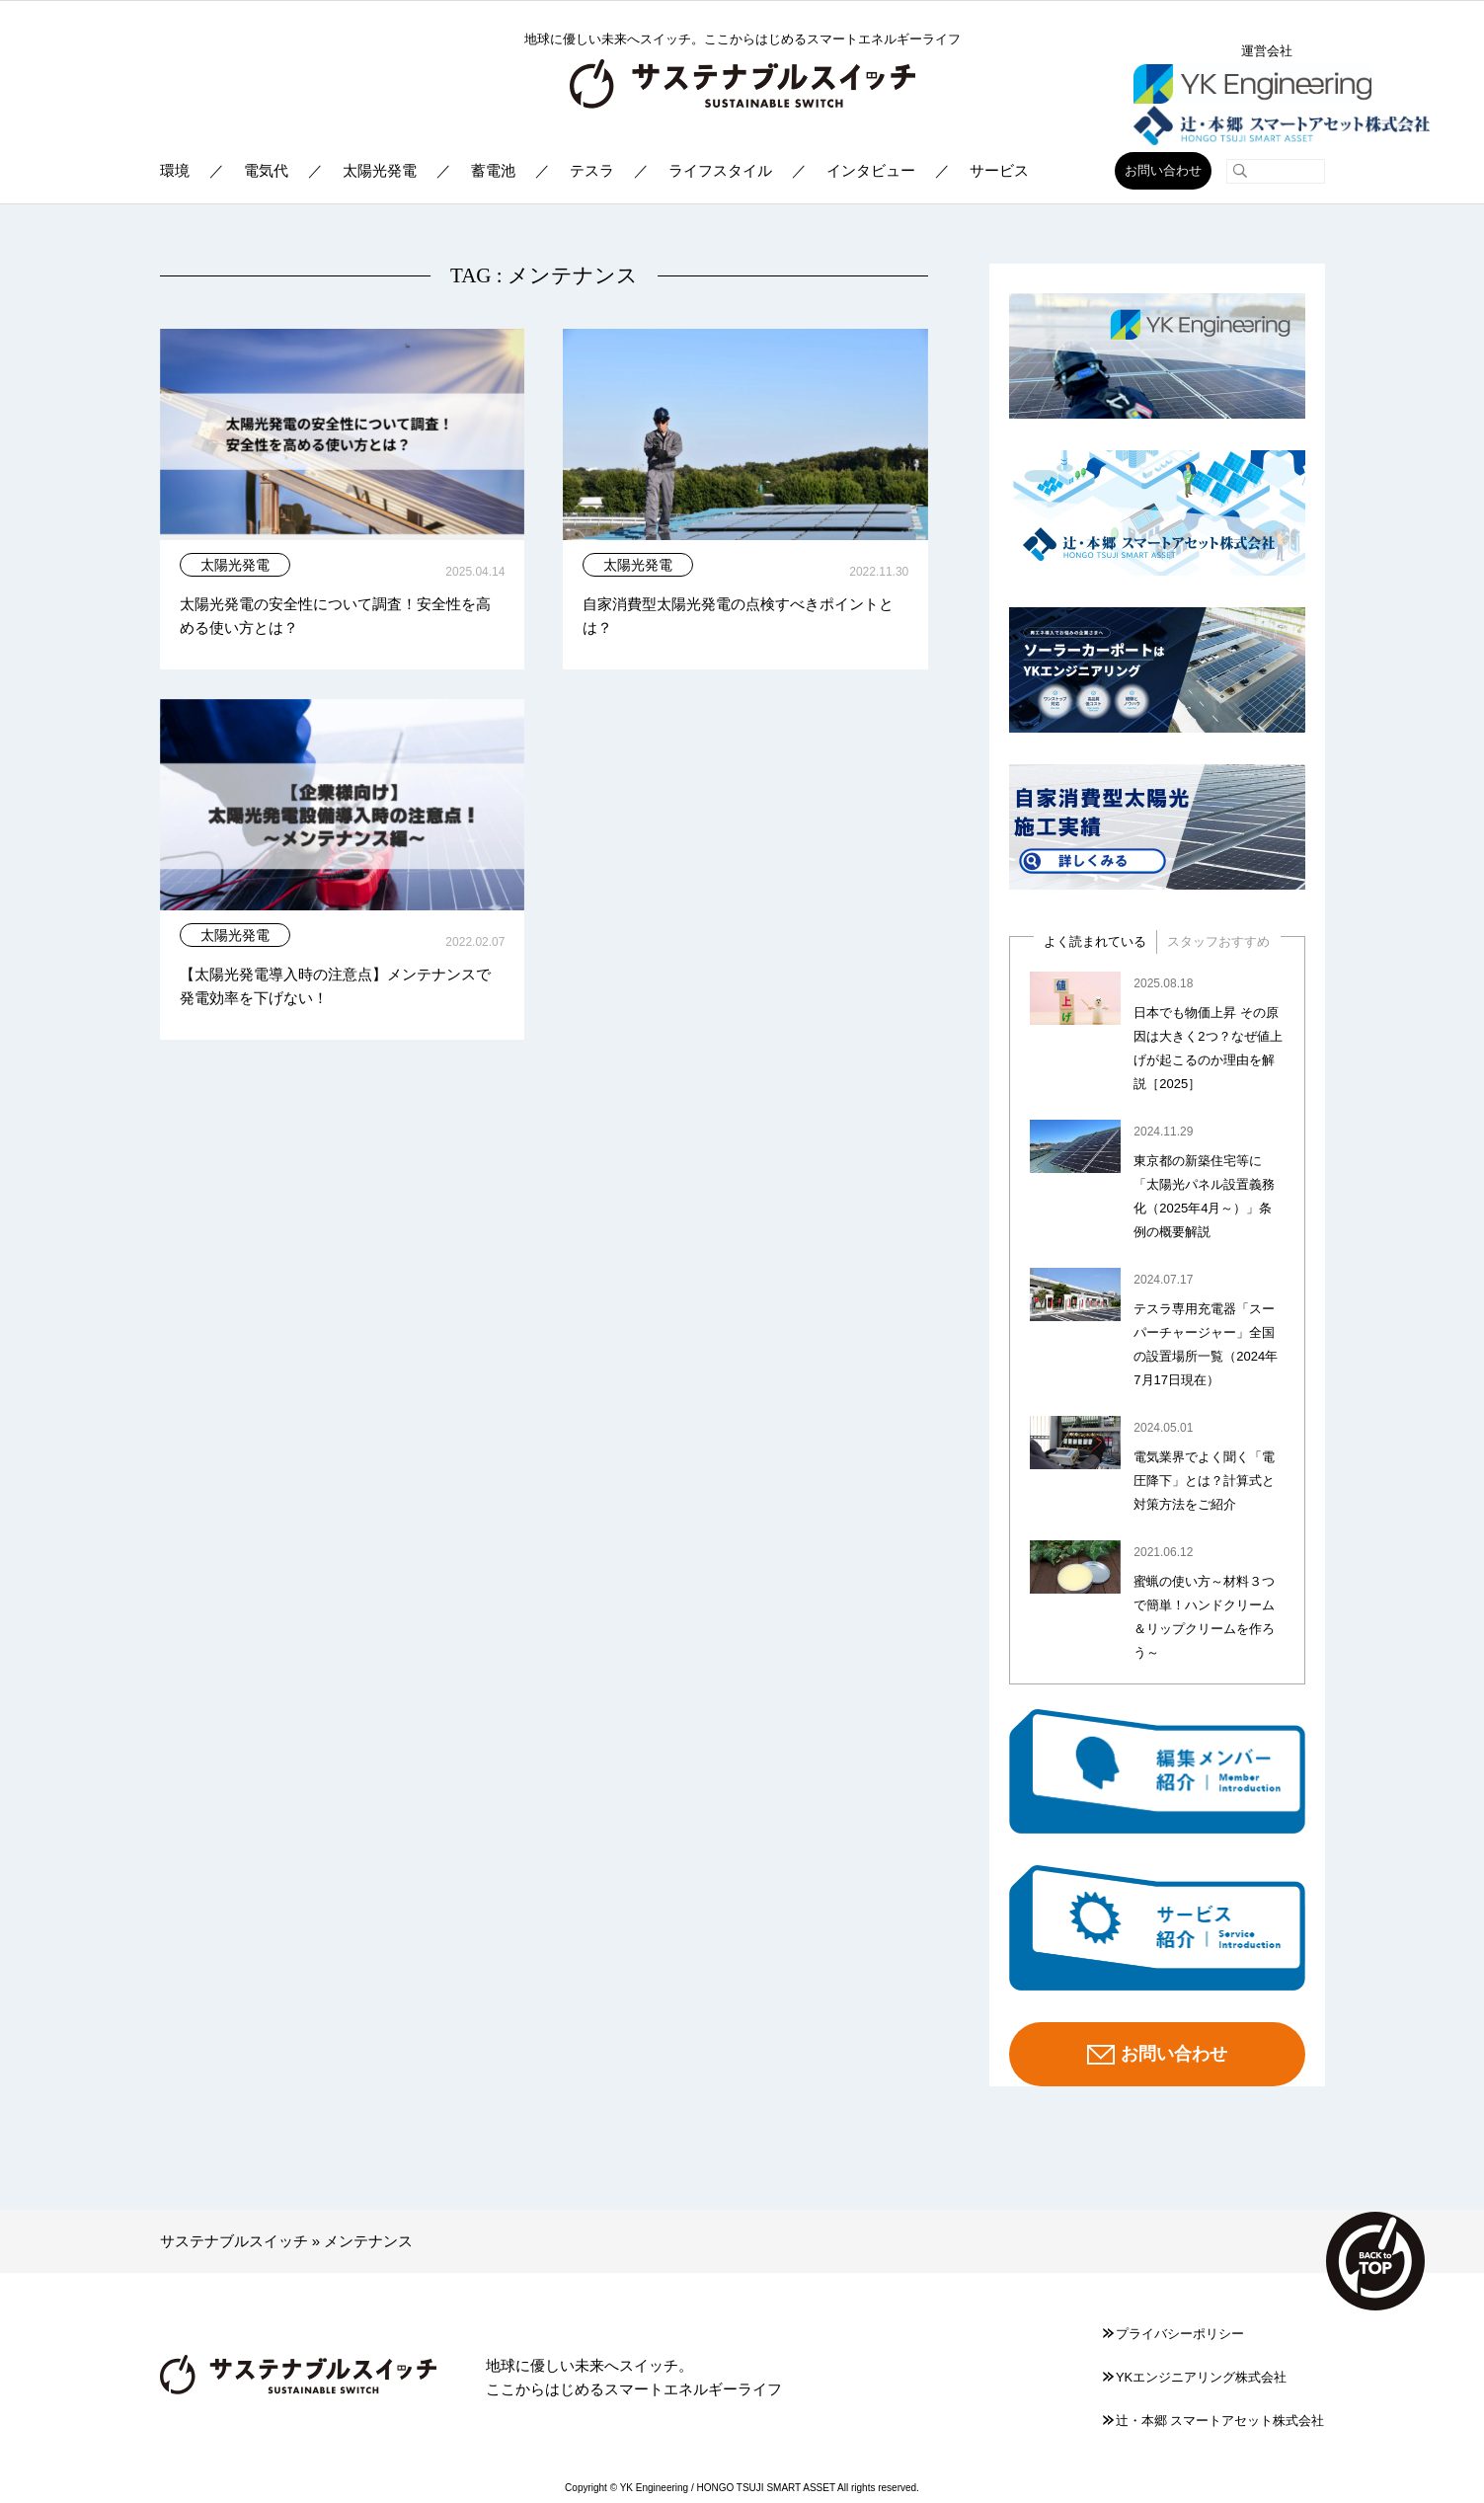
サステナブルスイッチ (234, 2240)
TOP (1375, 2261)
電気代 (266, 171)
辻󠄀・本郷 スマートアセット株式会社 (1214, 2420)
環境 (175, 171)
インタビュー (870, 171)
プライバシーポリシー (1173, 2333)
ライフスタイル (720, 171)
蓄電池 (493, 171)
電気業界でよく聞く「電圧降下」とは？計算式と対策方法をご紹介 (1204, 1480)
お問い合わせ (1163, 170)
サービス (999, 171)
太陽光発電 (380, 171)
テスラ (592, 171)
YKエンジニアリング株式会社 (1195, 2377)
